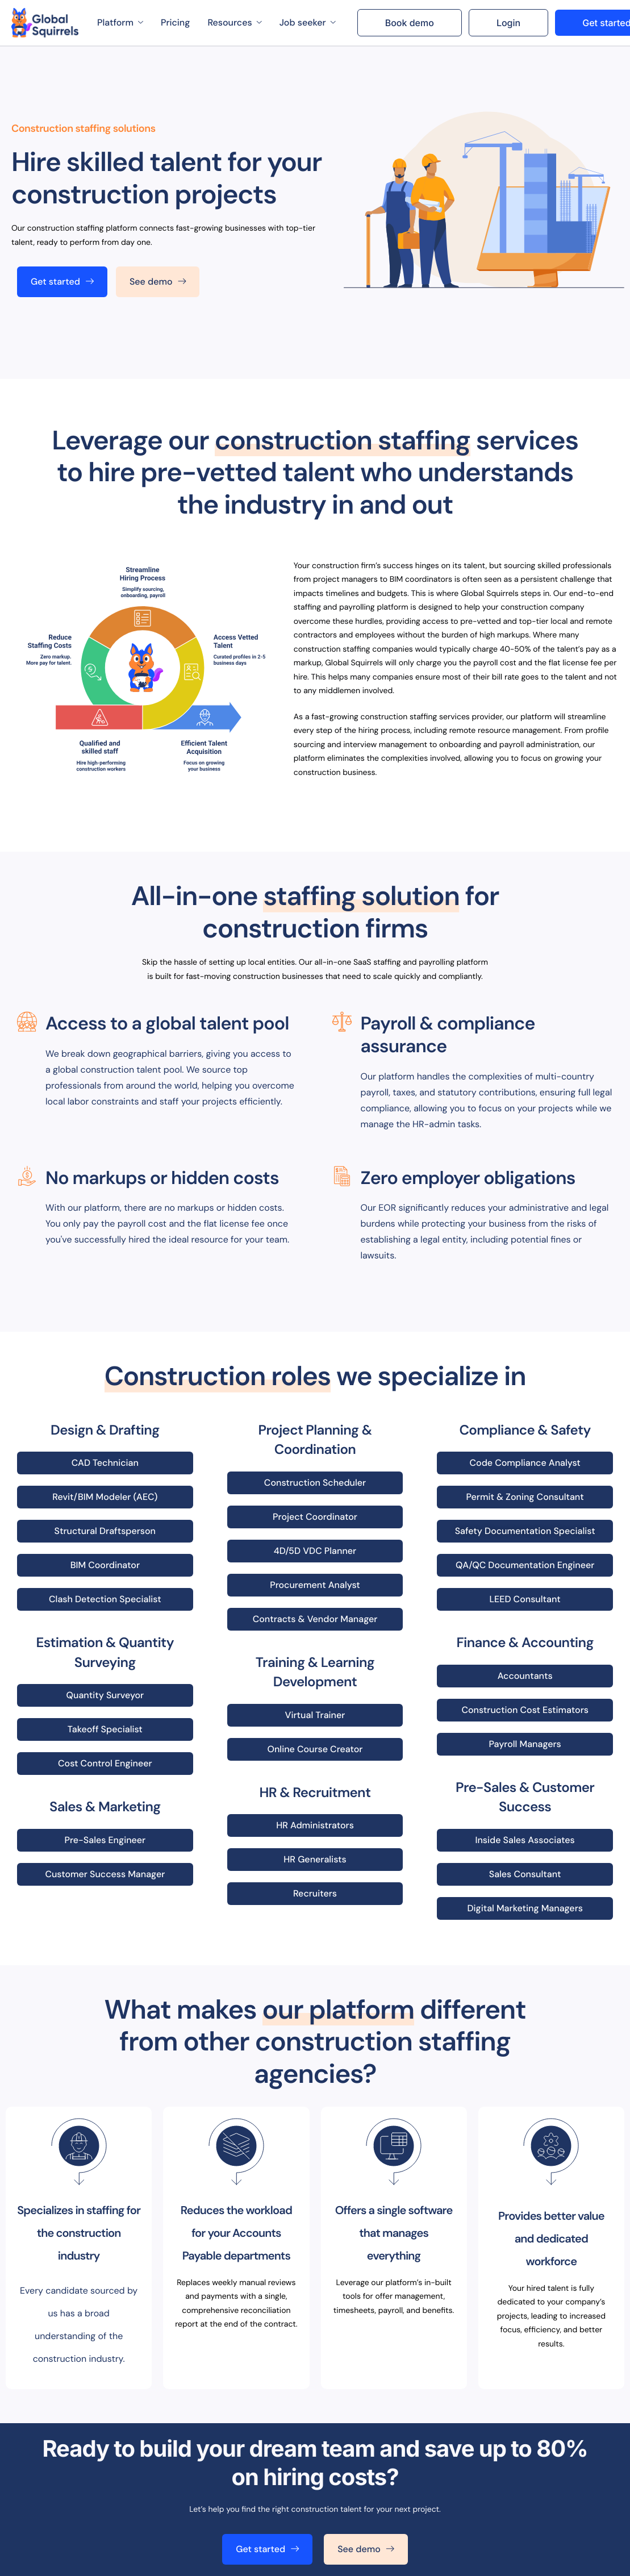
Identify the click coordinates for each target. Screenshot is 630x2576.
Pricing (175, 22)
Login (508, 22)
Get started (62, 281)
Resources (234, 22)
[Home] (44, 22)
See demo (158, 281)
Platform (120, 22)
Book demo (409, 22)
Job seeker (307, 22)
